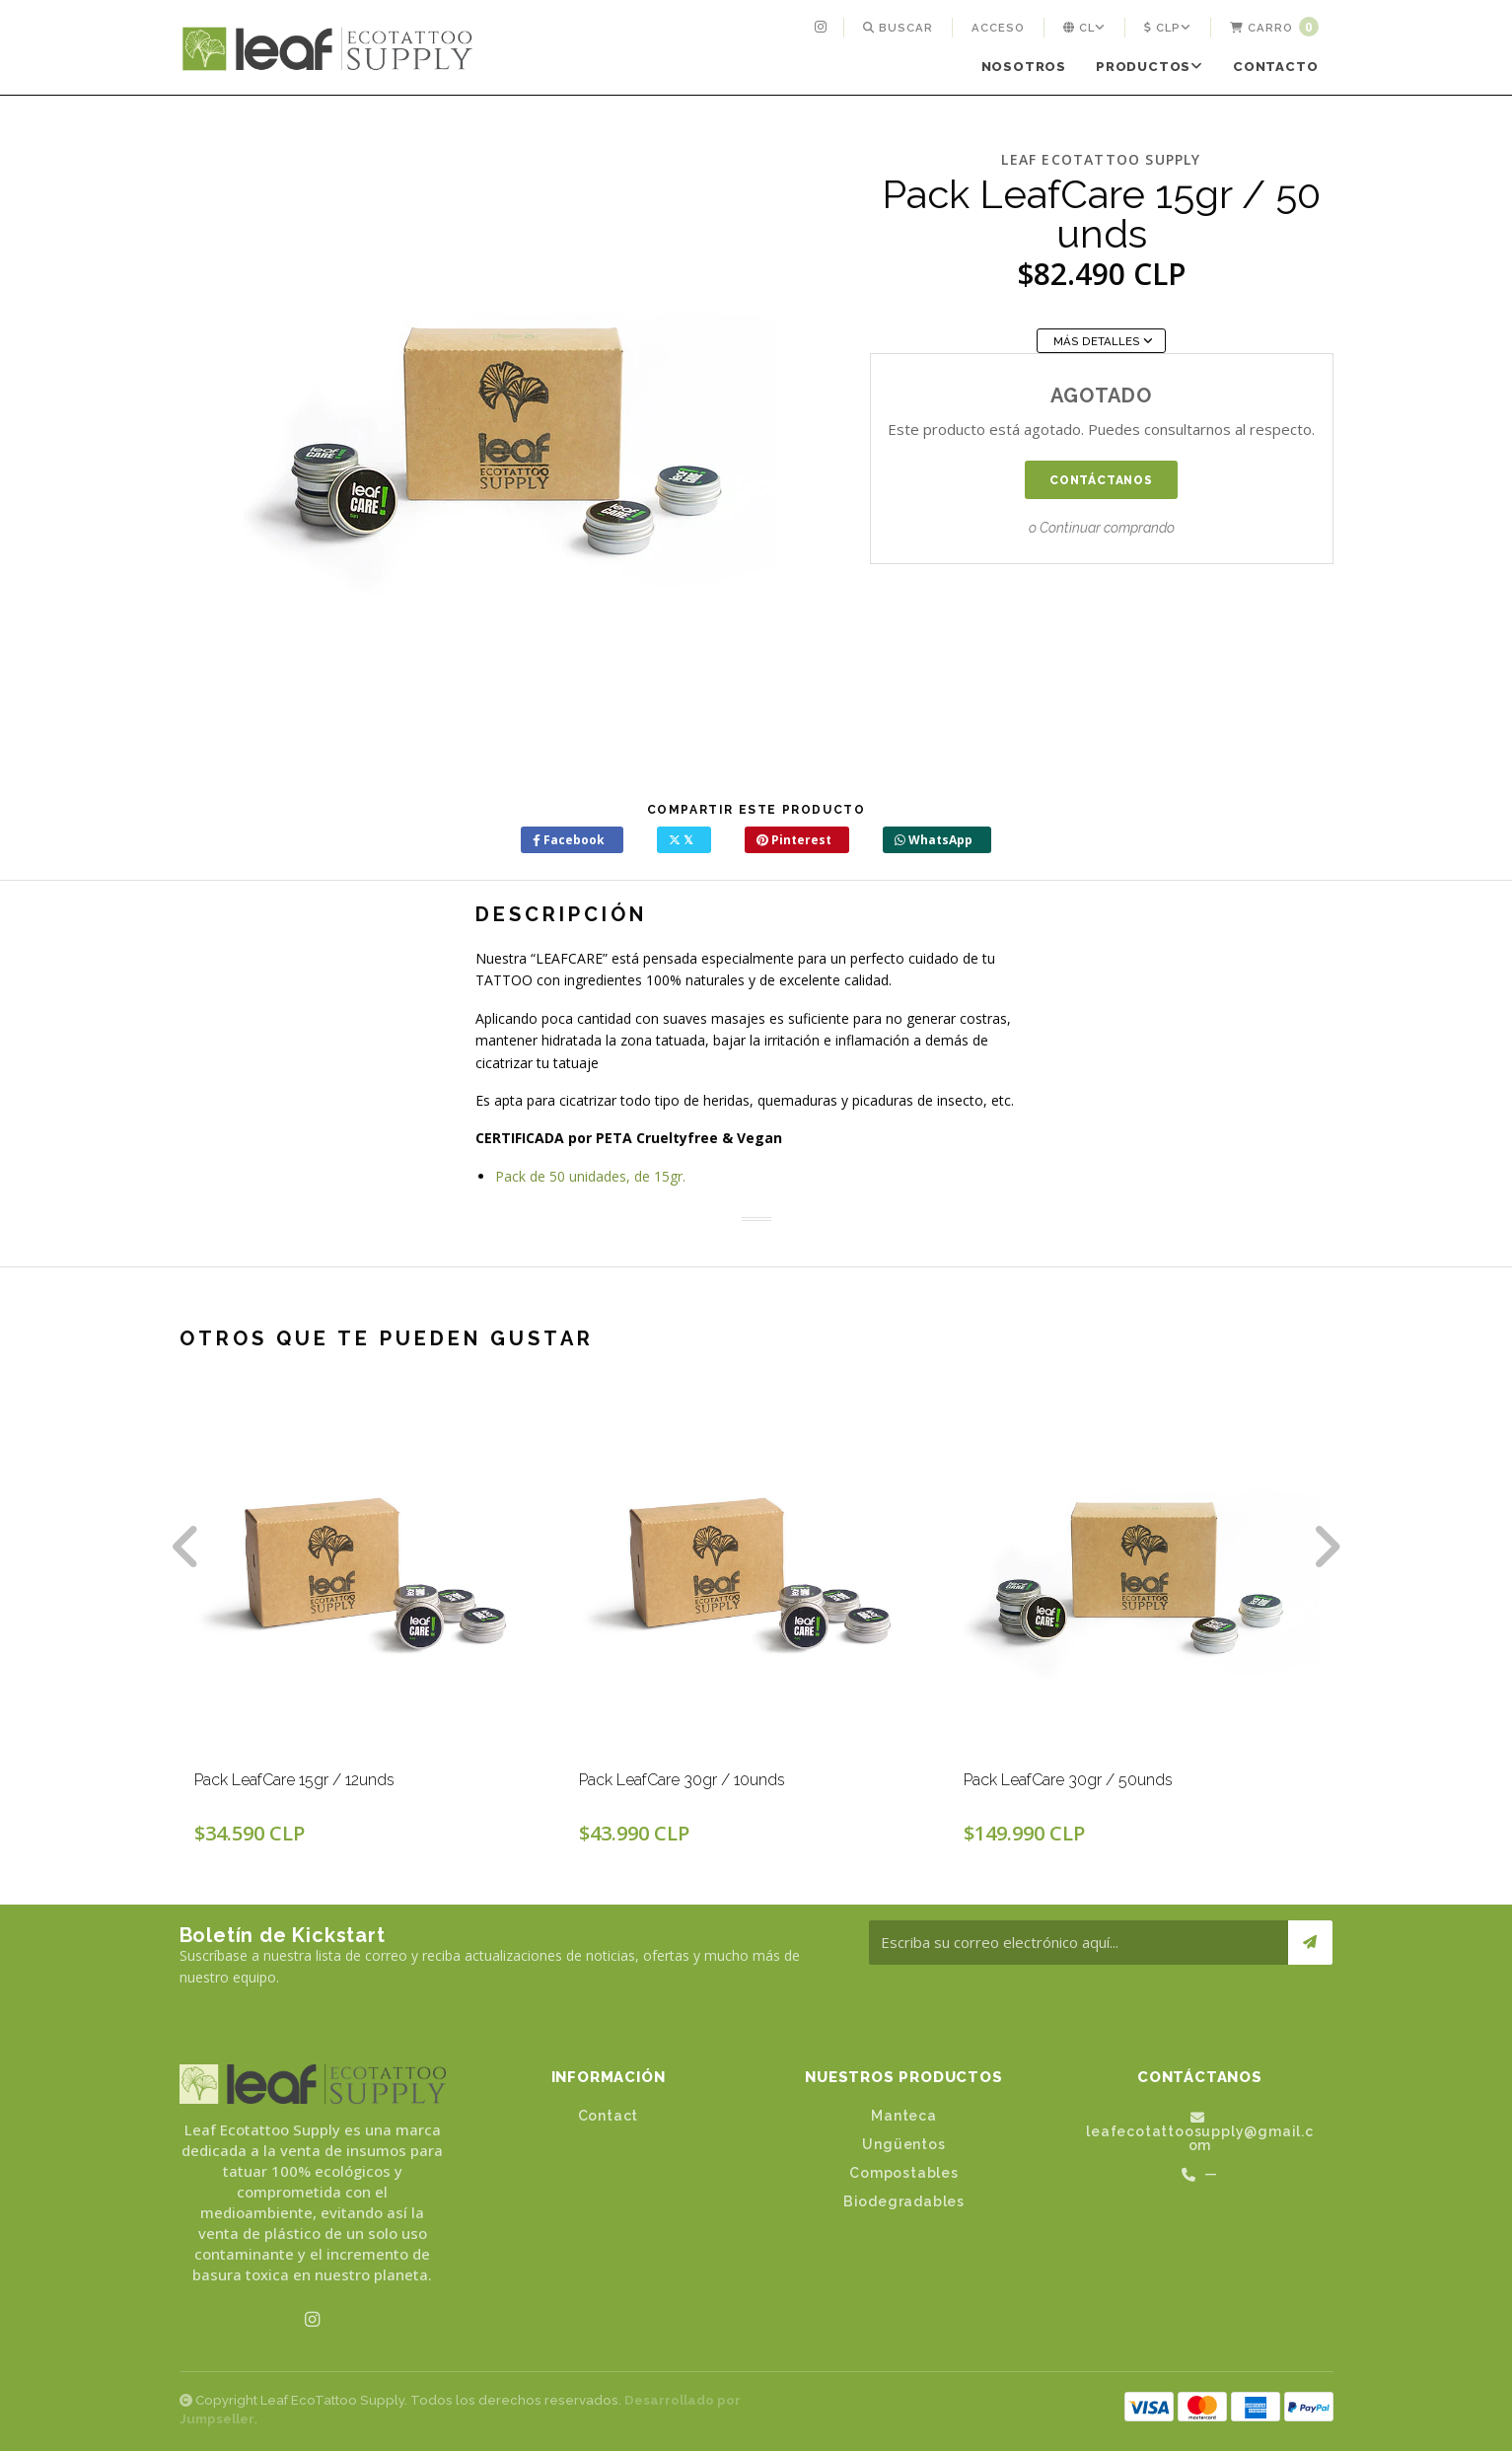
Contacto (1275, 66)
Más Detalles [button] (1103, 341)
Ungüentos (903, 2144)
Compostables (904, 2173)
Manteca (904, 2116)
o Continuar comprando (1102, 528)
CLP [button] (1167, 28)
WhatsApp (933, 839)
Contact (608, 2116)
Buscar (898, 28)
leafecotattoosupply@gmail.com (1200, 2131)
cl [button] (1084, 28)
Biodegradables (904, 2201)
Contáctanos (1101, 480)
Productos (1149, 66)
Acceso (998, 28)
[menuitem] (823, 27)
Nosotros (1023, 66)
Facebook (569, 839)
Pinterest (793, 839)
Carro (1274, 26)
